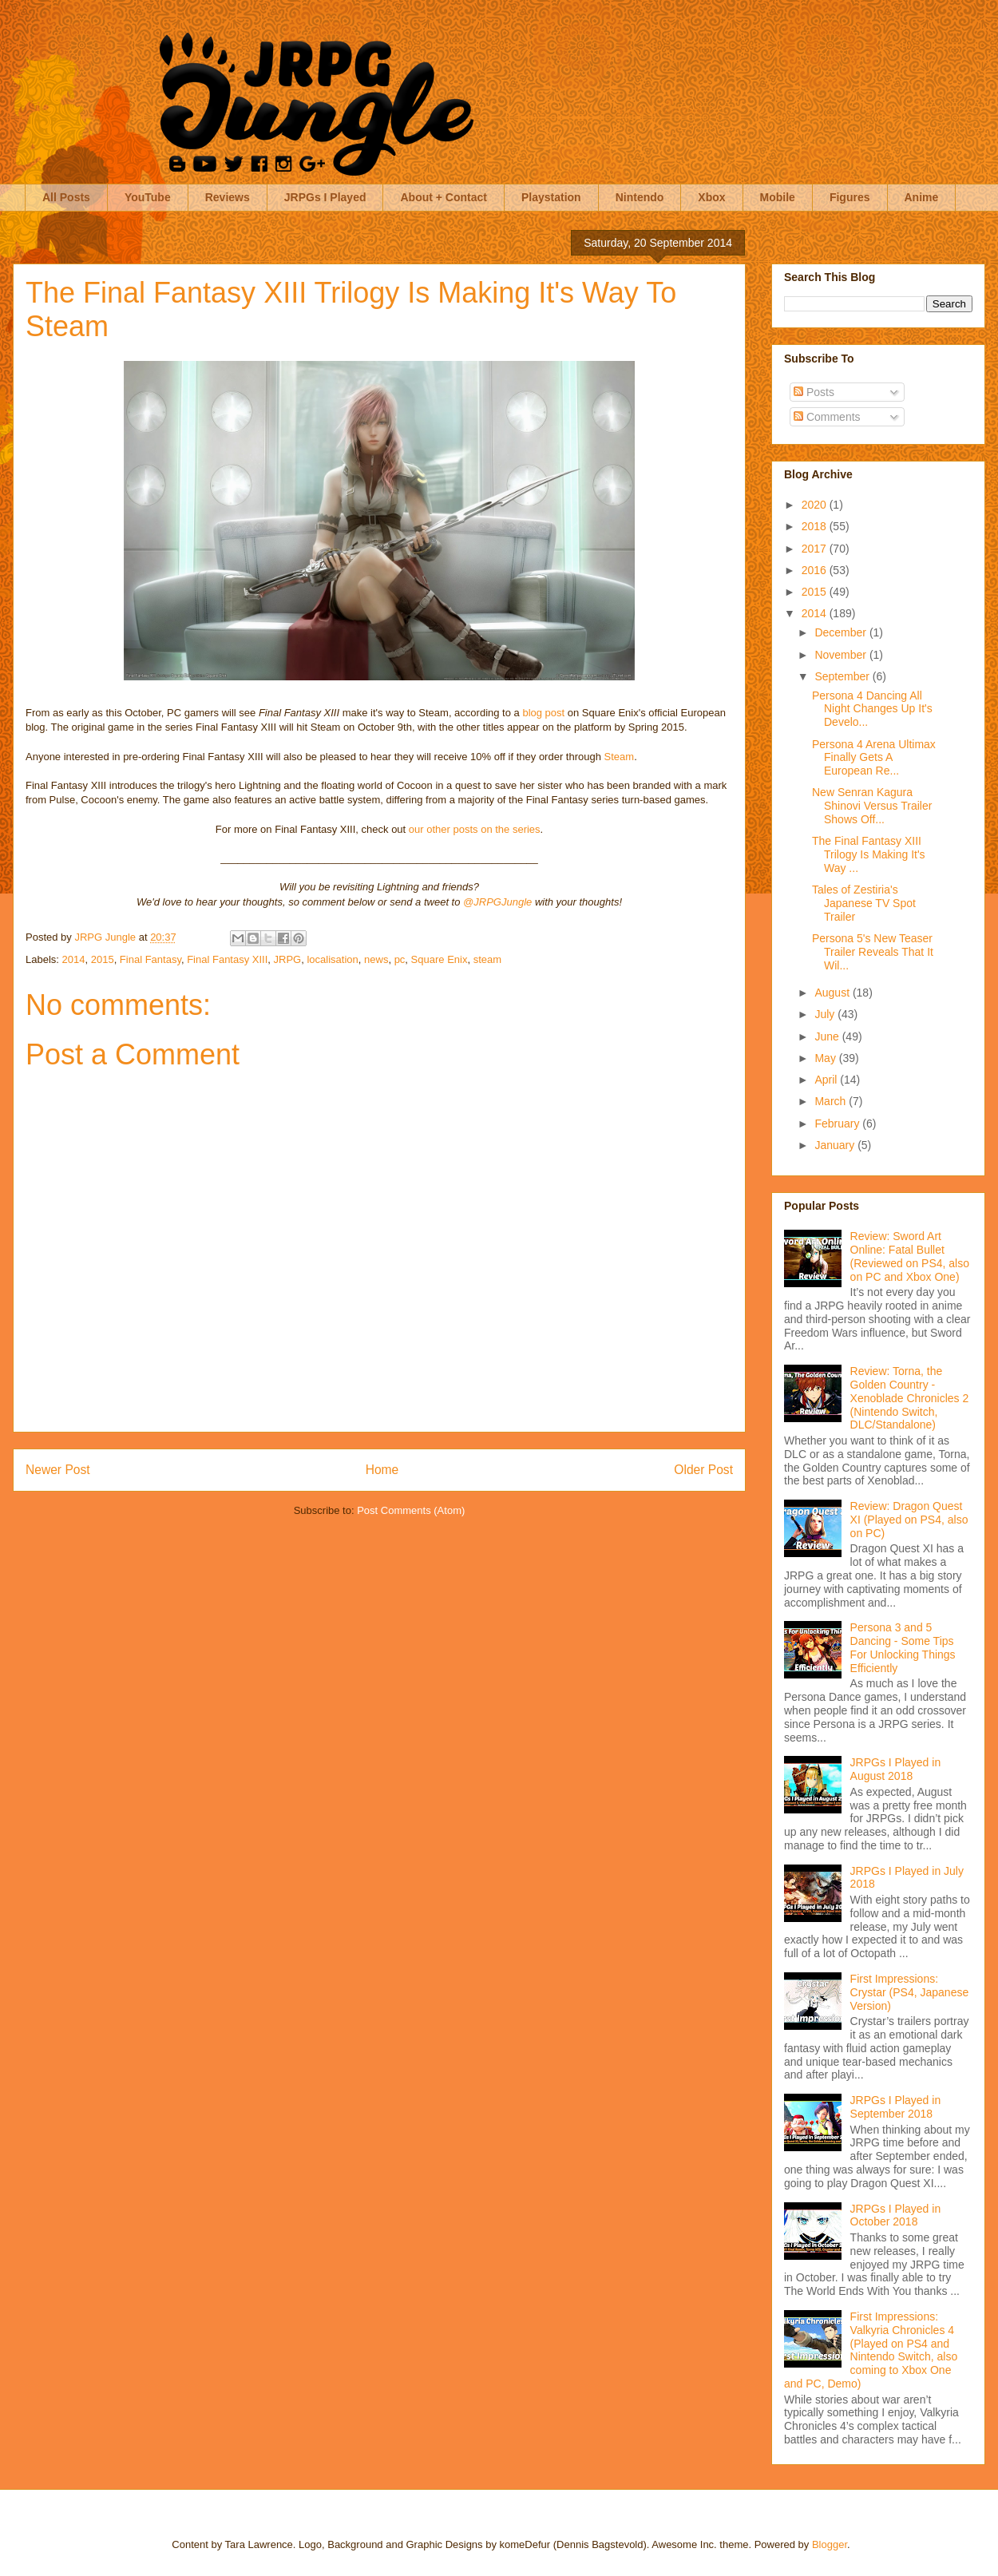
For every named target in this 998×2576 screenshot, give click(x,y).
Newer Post (58, 1469)
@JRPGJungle (497, 902)
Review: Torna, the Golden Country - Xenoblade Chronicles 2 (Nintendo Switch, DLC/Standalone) (909, 1398)
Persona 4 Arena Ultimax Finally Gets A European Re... (874, 758)
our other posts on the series (475, 829)
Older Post (703, 1469)
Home (382, 1469)
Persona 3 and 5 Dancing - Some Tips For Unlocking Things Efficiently (903, 1647)
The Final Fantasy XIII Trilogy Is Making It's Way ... (868, 854)
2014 (73, 959)
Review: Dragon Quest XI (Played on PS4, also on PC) (909, 1520)
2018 (816, 526)
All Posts (66, 197)
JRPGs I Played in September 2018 (895, 2107)
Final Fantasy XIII (227, 959)
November (841, 654)
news (376, 959)
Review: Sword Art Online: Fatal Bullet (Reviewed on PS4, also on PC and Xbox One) (909, 1256)
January (835, 1145)
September (843, 676)
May (826, 1058)
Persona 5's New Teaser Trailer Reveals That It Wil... (872, 952)
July (826, 1014)
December (841, 632)
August (833, 992)
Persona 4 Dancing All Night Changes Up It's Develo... (872, 709)
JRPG (288, 959)
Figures (850, 197)
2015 (102, 959)
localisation (332, 959)
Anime (922, 197)
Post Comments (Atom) (411, 1510)
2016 (816, 570)
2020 (816, 504)
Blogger (829, 2544)
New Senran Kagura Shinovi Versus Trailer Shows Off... (872, 806)
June (828, 1036)
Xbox (711, 197)
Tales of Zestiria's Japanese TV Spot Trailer (864, 903)
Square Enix (439, 959)
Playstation (551, 197)
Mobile (777, 197)
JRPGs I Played (325, 197)
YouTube (148, 197)
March (831, 1101)
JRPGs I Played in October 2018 (895, 2215)
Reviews (227, 197)
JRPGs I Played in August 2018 (895, 1769)
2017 (816, 548)
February (838, 1123)
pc (400, 959)
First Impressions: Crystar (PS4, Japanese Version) (909, 1992)
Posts (814, 392)
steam (487, 959)
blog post (543, 713)
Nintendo (640, 197)
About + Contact (443, 197)
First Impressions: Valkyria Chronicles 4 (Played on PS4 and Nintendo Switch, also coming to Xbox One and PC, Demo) (870, 2350)
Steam (619, 757)
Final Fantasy (150, 959)
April (827, 1079)
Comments (827, 416)
